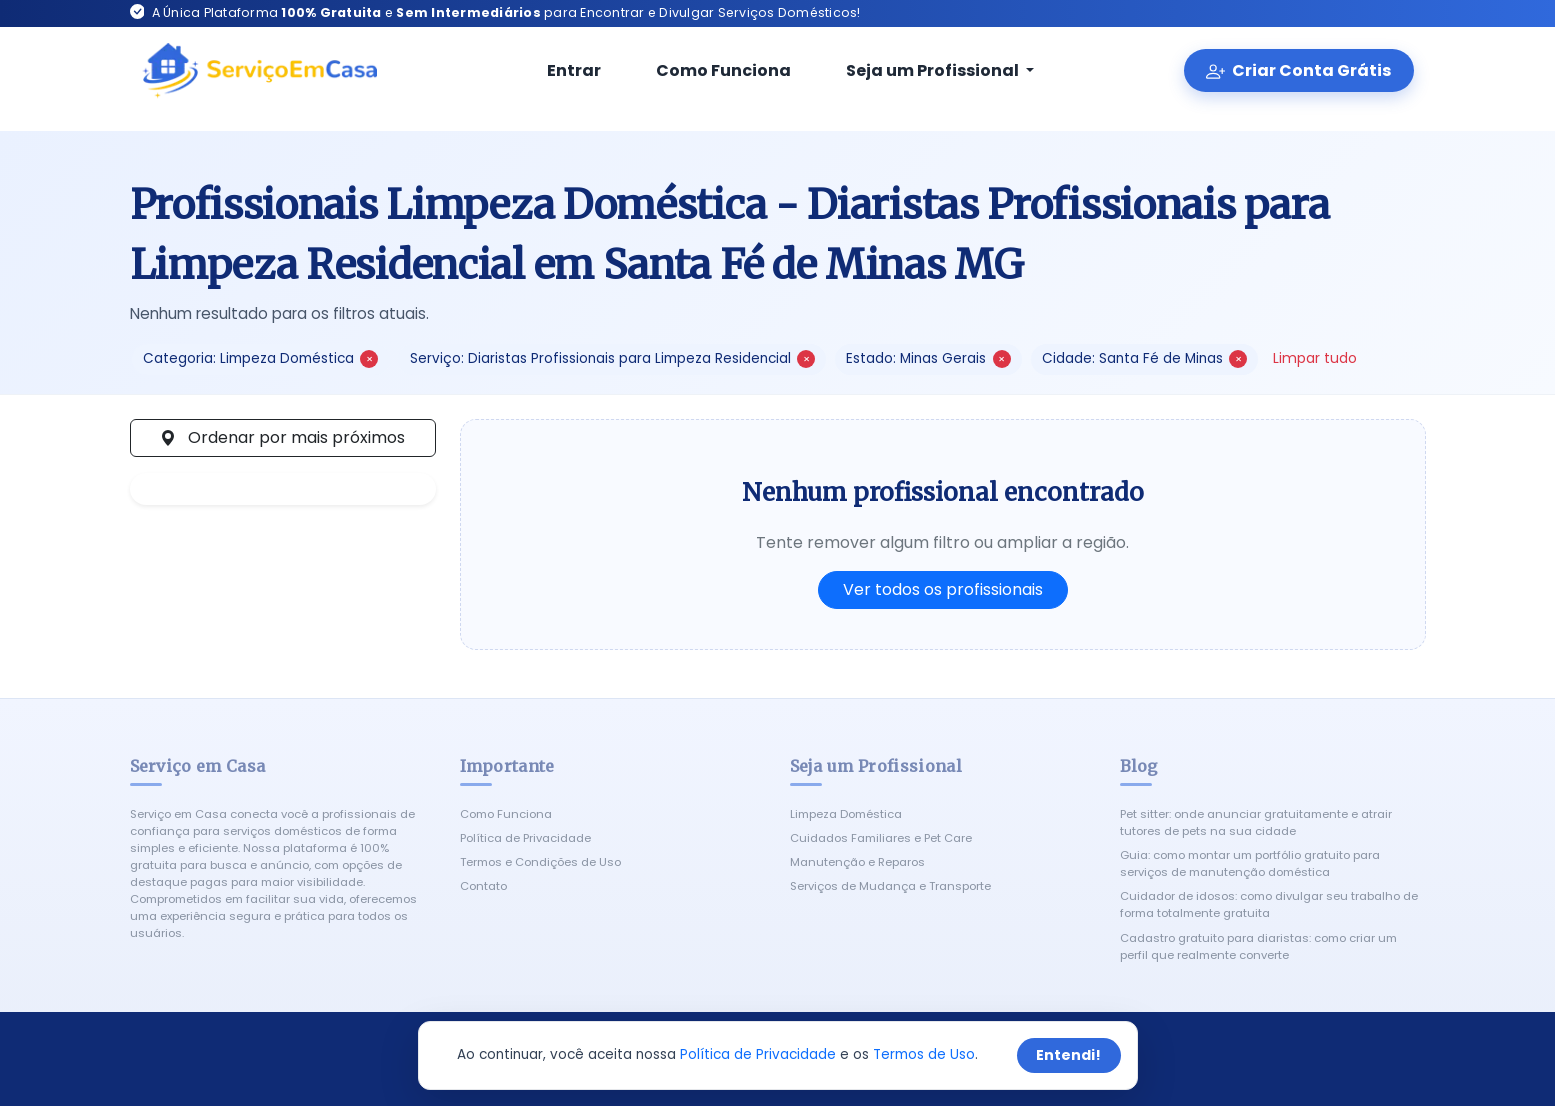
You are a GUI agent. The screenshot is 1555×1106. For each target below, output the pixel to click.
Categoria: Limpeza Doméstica (260, 358)
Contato (483, 886)
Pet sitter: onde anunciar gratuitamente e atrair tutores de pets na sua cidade (1256, 822)
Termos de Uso (924, 1054)
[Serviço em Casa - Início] (259, 71)
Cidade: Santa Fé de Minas (1144, 358)
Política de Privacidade (525, 838)
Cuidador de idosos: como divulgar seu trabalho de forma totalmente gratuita (1269, 904)
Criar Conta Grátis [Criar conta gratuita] (1298, 70)
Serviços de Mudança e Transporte (890, 886)
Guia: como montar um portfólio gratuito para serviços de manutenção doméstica (1250, 863)
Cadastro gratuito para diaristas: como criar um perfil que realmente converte (1258, 946)
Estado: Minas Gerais (928, 358)
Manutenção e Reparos (857, 862)
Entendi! (1068, 1055)
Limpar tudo (1315, 358)
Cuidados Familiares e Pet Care (881, 838)
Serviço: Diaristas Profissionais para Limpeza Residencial (612, 358)
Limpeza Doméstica (846, 814)
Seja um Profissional (921, 70)
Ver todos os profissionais (943, 589)
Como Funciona (710, 70)
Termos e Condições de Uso (540, 862)
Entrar (561, 70)
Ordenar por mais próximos (282, 437)
